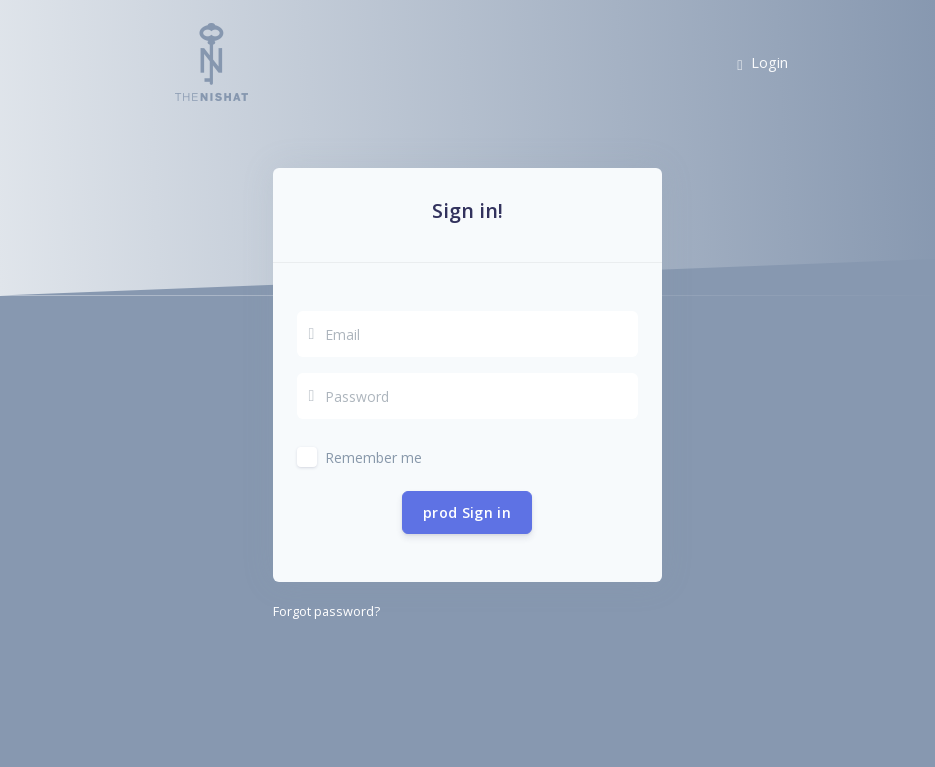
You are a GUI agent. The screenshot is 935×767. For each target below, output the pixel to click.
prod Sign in (467, 512)
